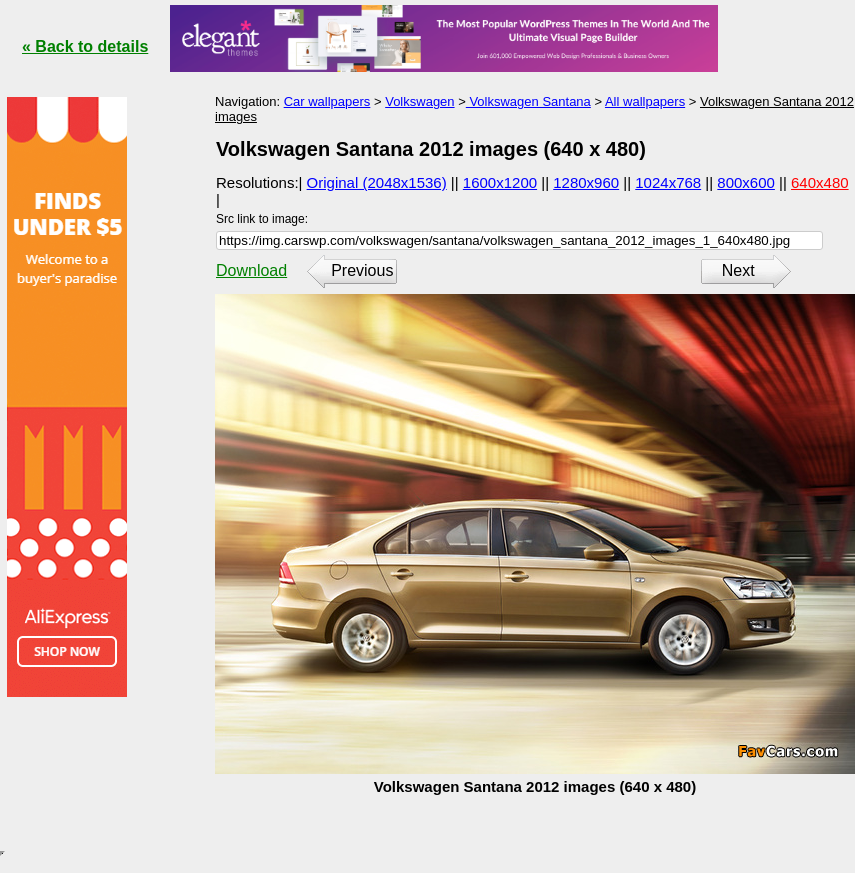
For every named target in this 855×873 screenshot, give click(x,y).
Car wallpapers (327, 101)
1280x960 (586, 182)
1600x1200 (500, 182)
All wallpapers (645, 101)
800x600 (746, 182)
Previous (362, 270)
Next (738, 270)
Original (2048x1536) (377, 182)
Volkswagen (419, 101)
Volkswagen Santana (528, 101)
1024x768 (668, 182)
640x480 (820, 182)
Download (251, 270)
